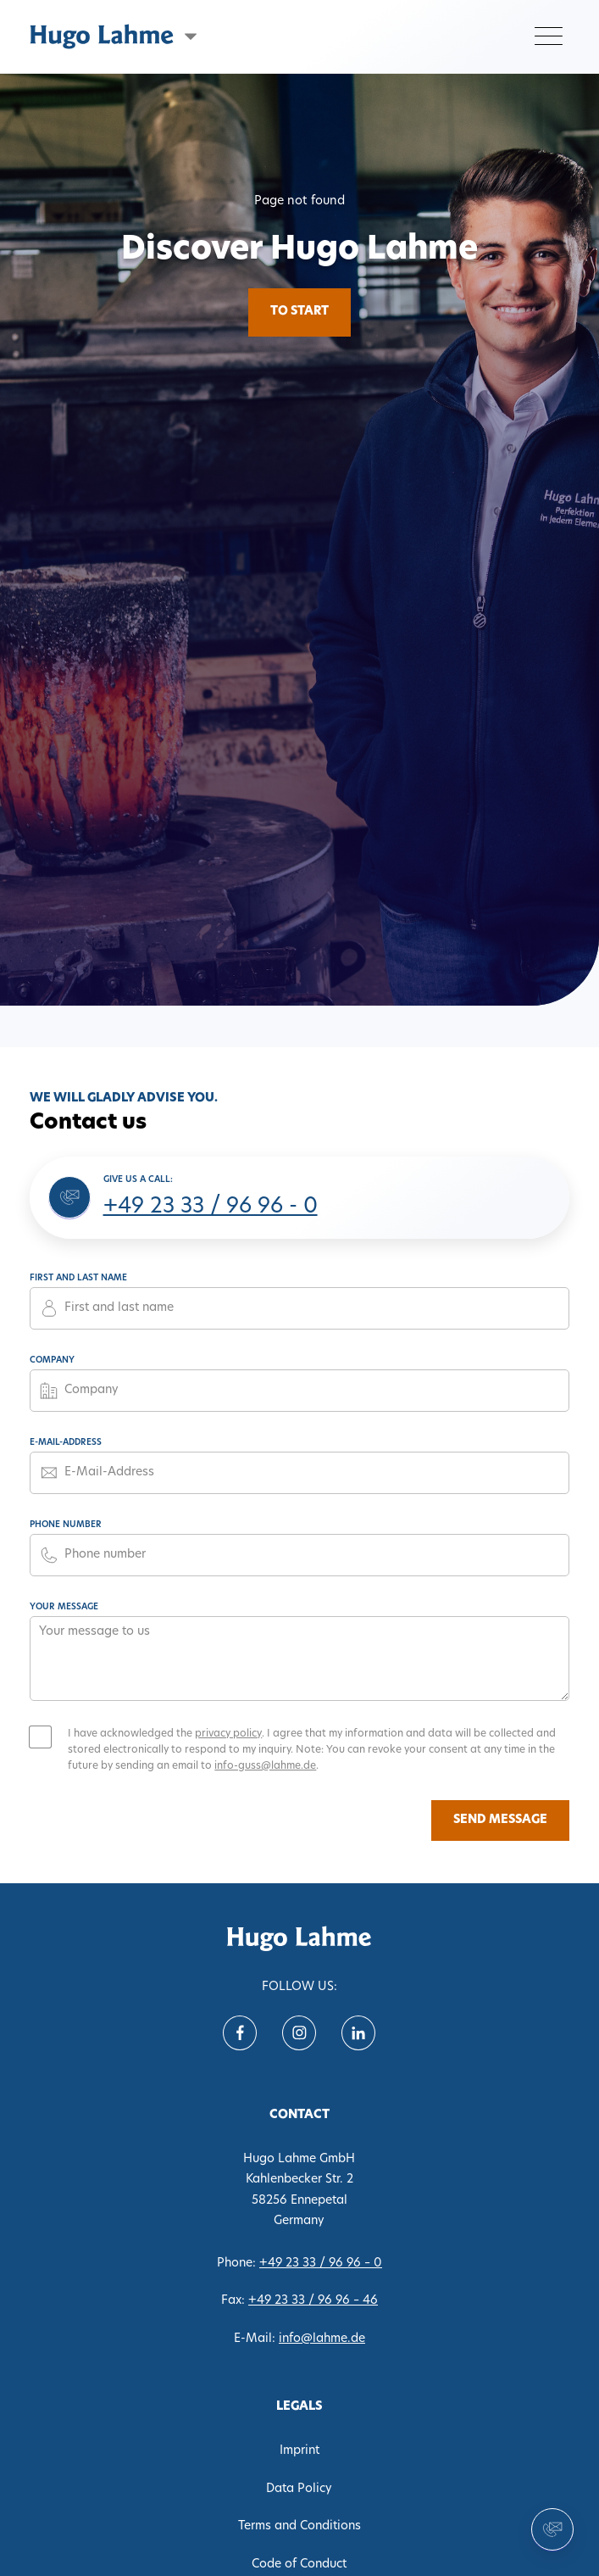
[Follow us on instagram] (299, 2033)
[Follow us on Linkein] (358, 2033)
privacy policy (228, 1734)
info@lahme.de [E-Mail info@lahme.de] (322, 2339)
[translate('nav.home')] (299, 1939)
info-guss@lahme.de (265, 1766)
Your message (64, 1607)
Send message (500, 1820)
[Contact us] (552, 2529)
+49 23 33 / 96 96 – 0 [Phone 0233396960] (320, 2263)
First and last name (78, 1278)
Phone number (66, 1525)
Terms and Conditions (299, 2526)
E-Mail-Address (66, 1442)
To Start (299, 311)
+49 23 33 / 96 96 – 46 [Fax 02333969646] (313, 2300)
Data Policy (299, 2489)
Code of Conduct (299, 2564)
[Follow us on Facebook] (240, 2033)
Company (52, 1360)
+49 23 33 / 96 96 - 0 (210, 1207)
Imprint (299, 2451)
